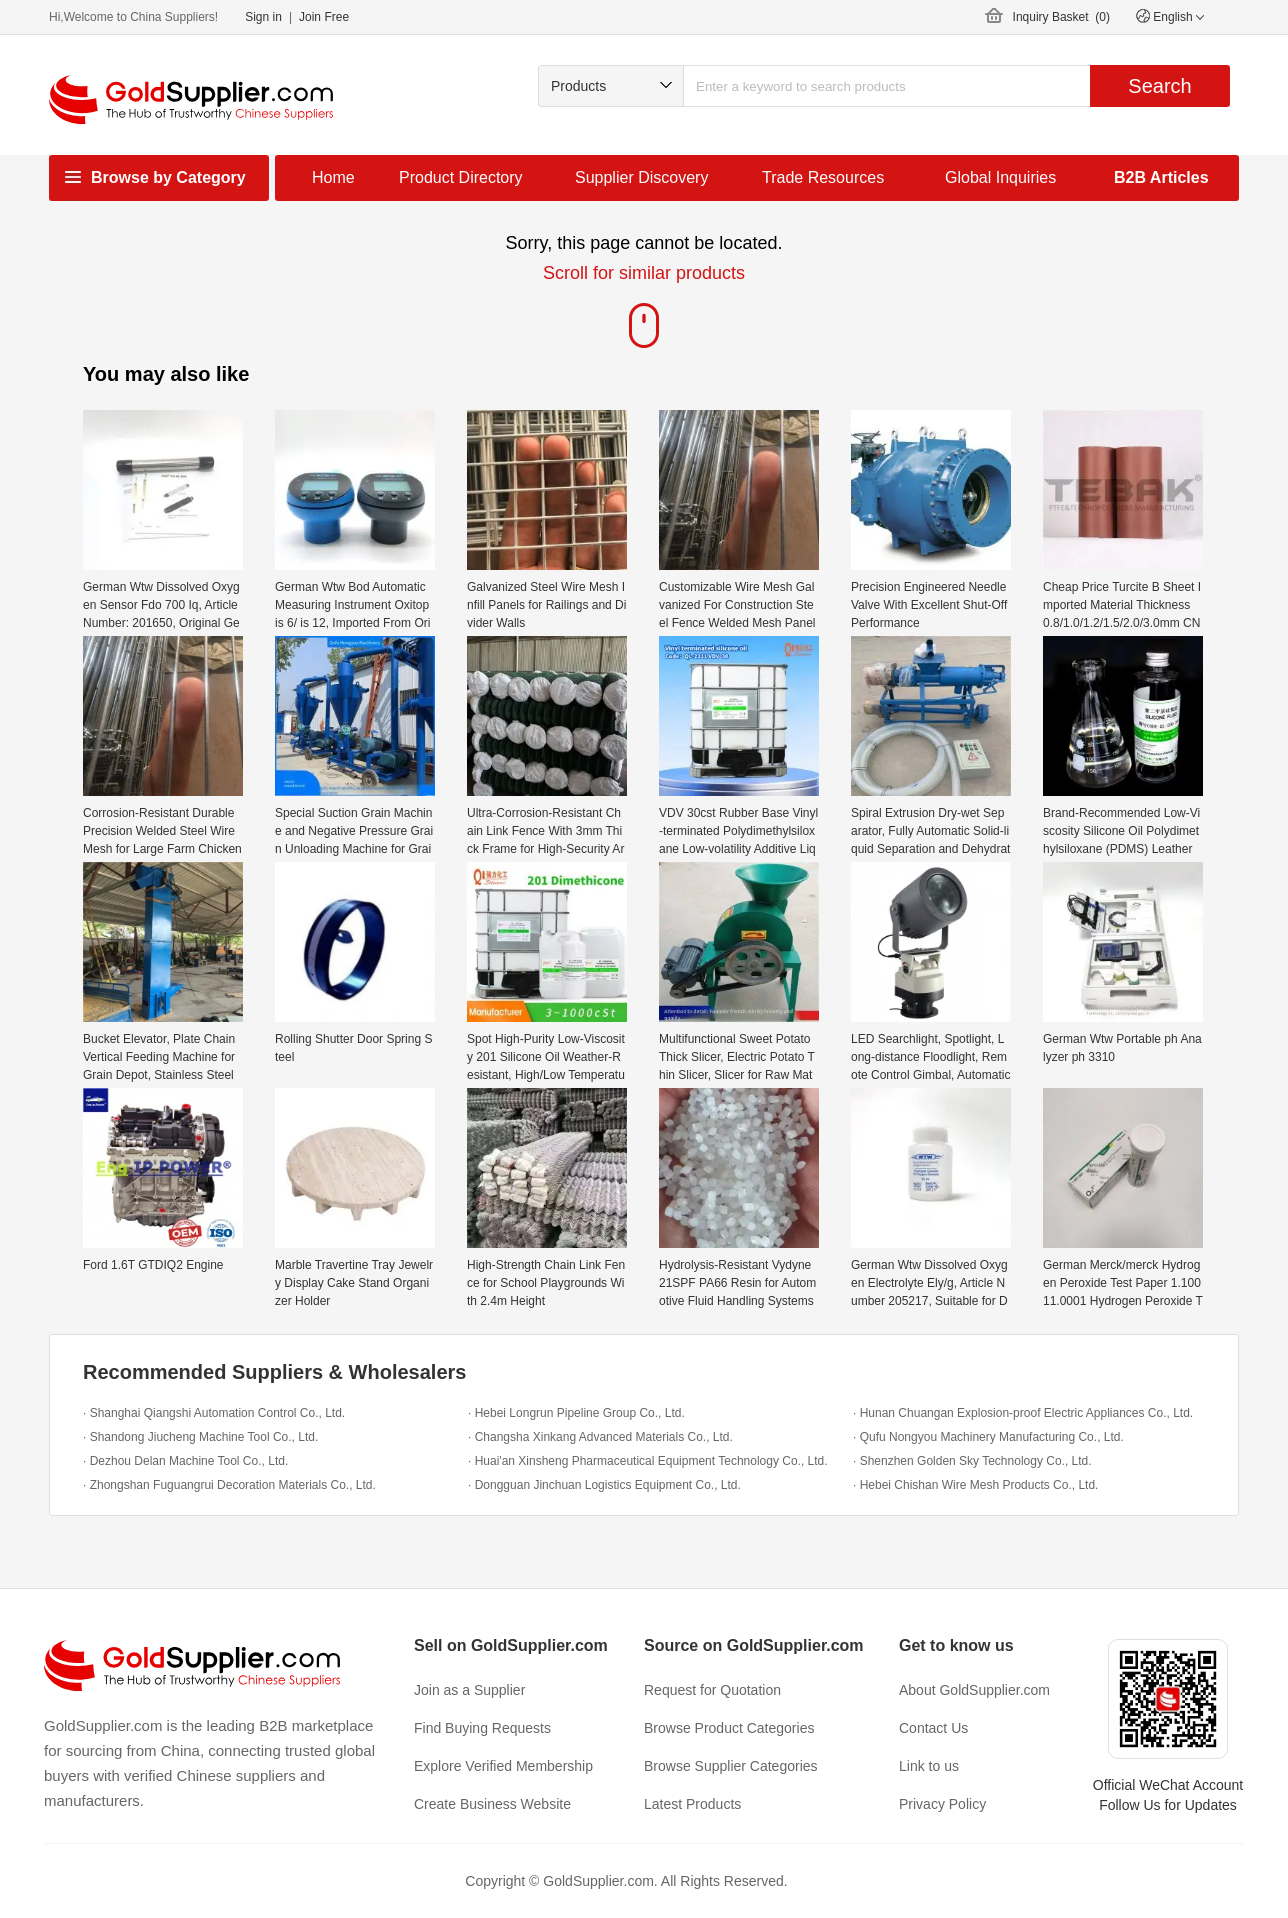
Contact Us (933, 1728)
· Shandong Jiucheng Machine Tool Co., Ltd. (200, 1437)
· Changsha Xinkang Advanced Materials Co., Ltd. (600, 1437)
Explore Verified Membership (503, 1766)
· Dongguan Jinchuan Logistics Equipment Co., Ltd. (604, 1485)
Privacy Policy (942, 1804)
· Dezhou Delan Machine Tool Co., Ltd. (185, 1461)
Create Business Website (492, 1804)
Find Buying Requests (482, 1728)
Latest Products (692, 1804)
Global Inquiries (1000, 177)
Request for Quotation (712, 1690)
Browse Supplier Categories (731, 1766)
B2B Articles (1161, 177)
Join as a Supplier (469, 1690)
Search (1159, 86)
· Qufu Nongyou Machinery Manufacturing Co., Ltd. (988, 1437)
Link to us (929, 1766)
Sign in (263, 17)
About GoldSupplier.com (974, 1690)
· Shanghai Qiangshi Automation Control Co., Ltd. (214, 1413)
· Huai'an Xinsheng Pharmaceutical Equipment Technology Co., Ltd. (648, 1461)
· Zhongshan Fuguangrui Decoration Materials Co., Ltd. (229, 1485)
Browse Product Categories (729, 1728)
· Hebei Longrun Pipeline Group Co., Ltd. (576, 1413)
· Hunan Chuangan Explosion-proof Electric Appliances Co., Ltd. (1023, 1413)
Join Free (324, 17)
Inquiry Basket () (1061, 17)
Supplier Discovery (641, 177)
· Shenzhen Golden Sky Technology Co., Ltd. (972, 1461)
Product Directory (461, 177)
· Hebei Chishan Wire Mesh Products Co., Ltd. (975, 1485)
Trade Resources (823, 177)
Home (333, 177)
